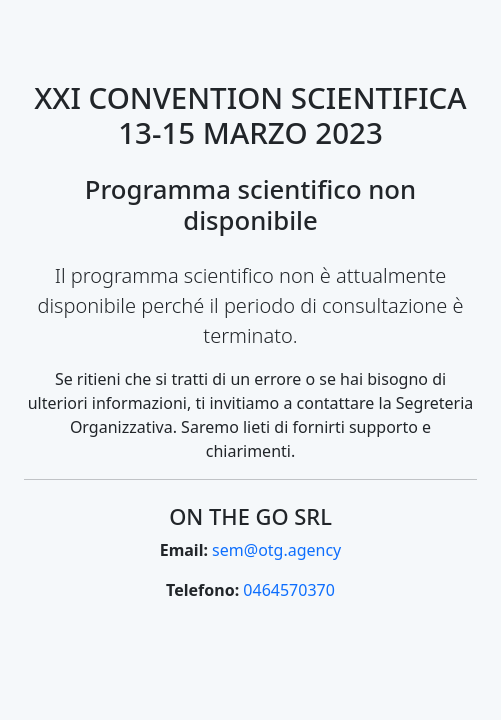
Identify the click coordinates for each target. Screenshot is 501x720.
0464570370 (289, 590)
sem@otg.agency (276, 550)
